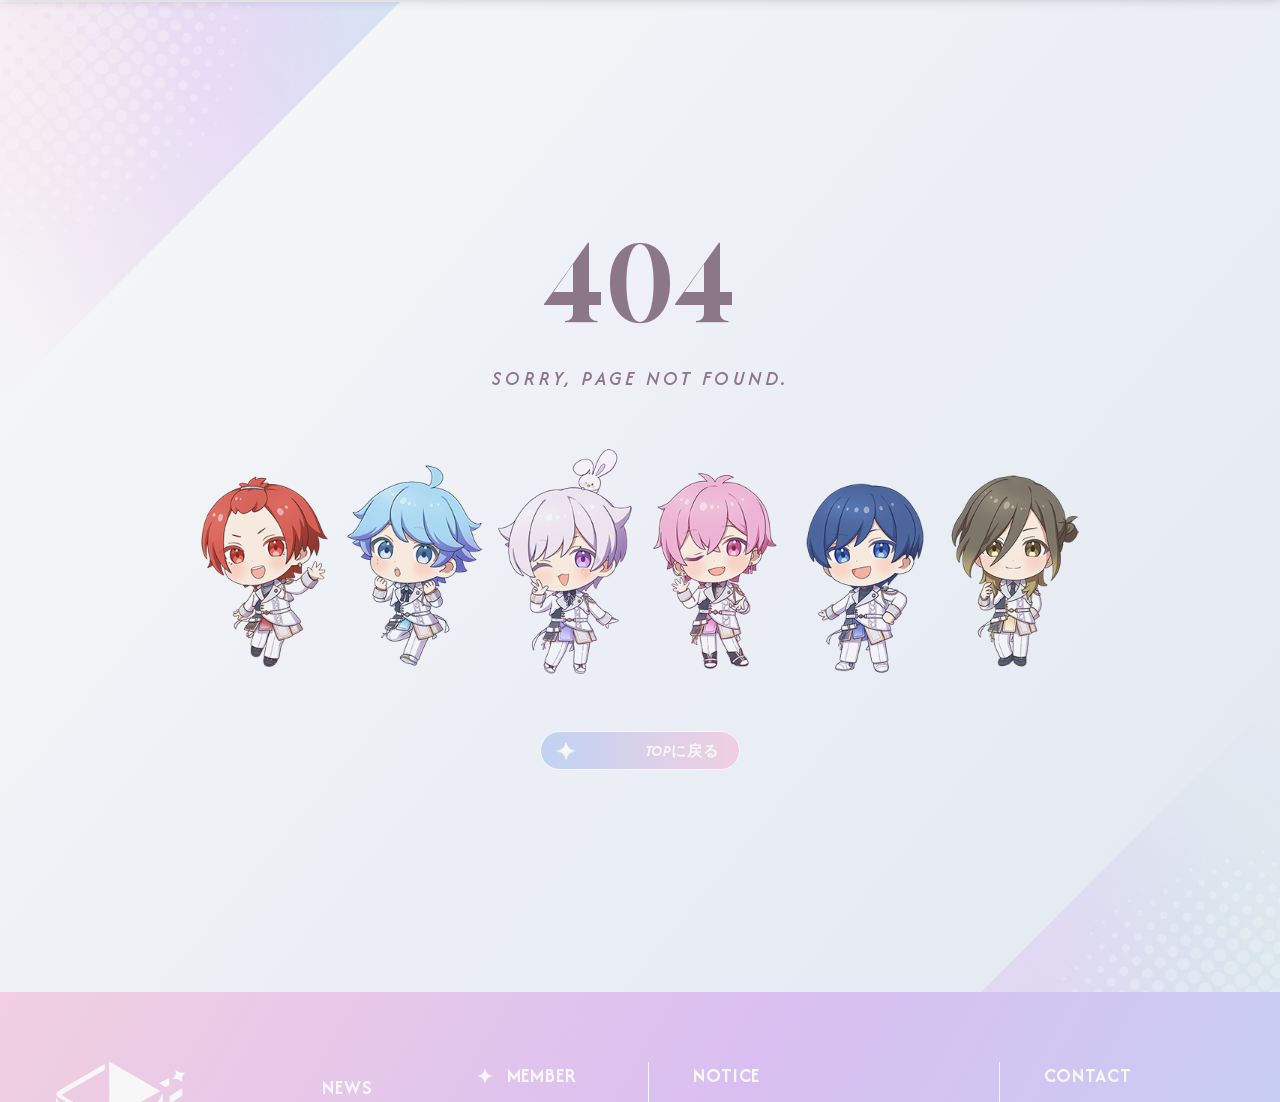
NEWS (342, 1081)
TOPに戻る (669, 749)
